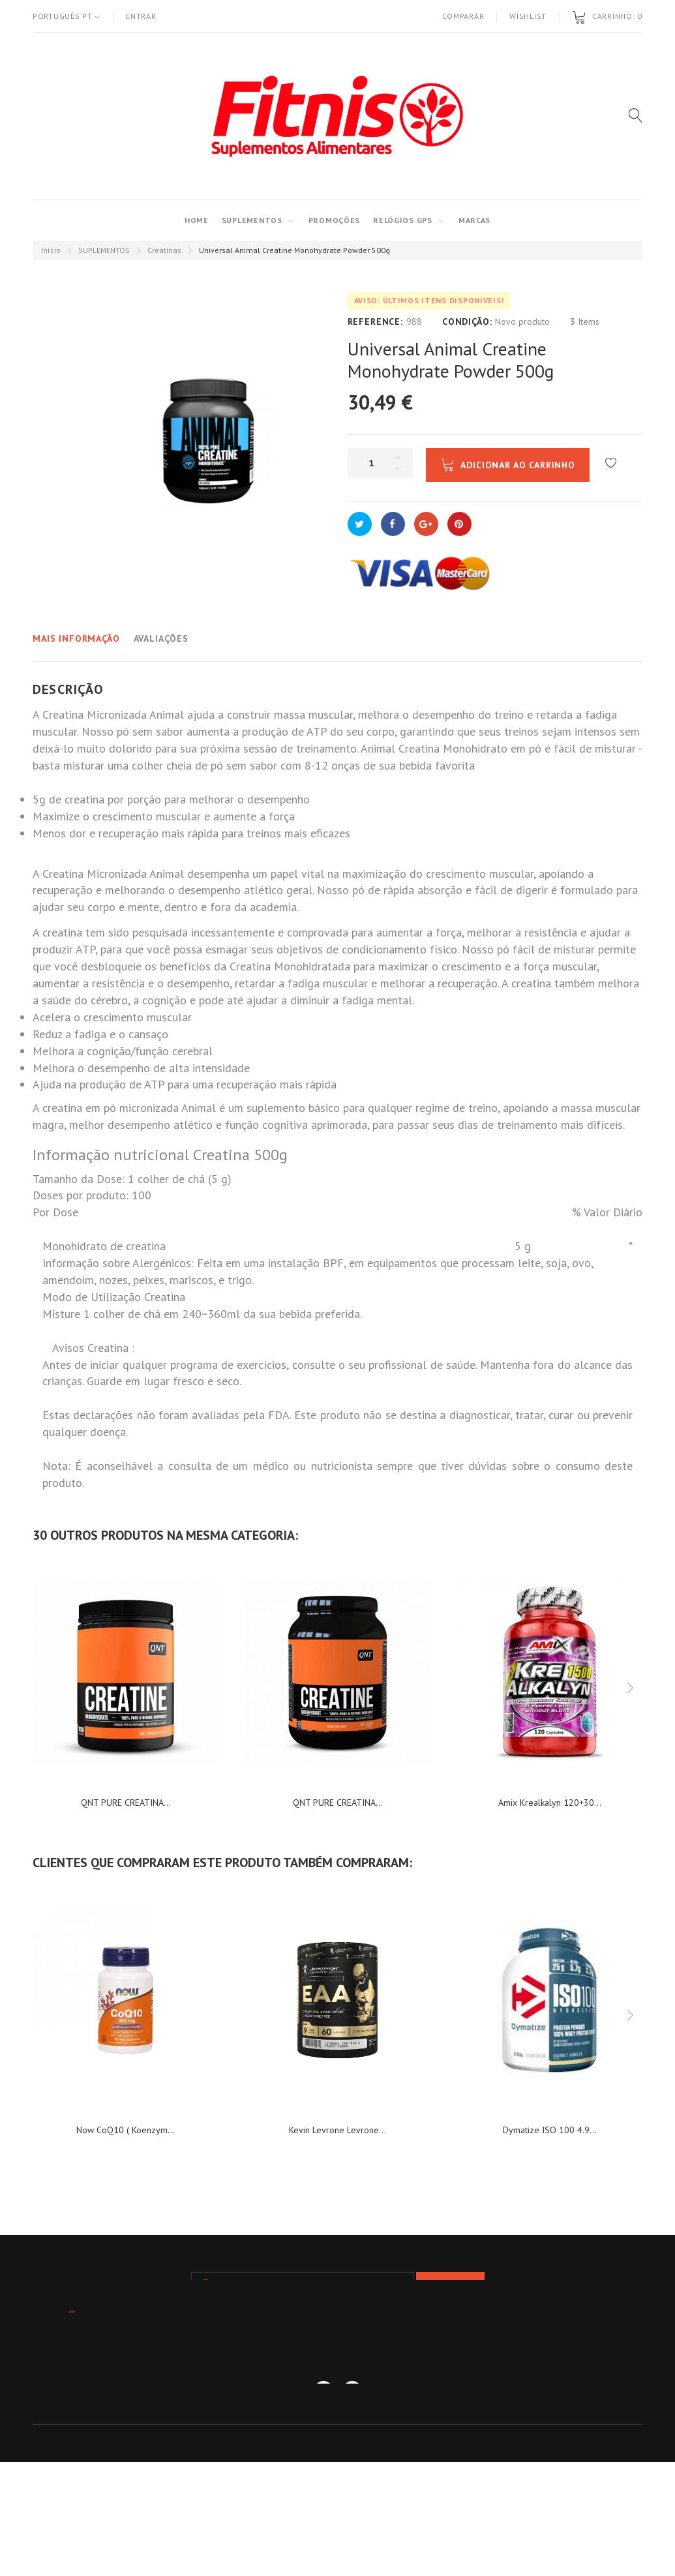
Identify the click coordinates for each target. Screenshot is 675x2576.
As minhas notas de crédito (278, 2422)
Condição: (467, 321)
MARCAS (474, 220)
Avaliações (161, 638)
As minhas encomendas (140, 2422)
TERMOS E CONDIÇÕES (351, 2403)
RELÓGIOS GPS (402, 220)
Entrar (141, 16)
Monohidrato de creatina (104, 1245)
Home (197, 220)
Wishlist (528, 16)
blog (433, 2403)
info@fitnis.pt (470, 2359)
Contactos (255, 2403)
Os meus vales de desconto (337, 2441)
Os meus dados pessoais (530, 2422)
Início (51, 250)
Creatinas (164, 250)
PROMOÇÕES (334, 220)
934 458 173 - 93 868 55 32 (305, 2359)
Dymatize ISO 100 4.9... (550, 2130)
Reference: (375, 321)
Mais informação (76, 638)
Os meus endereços (407, 2422)
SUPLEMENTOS (252, 220)
